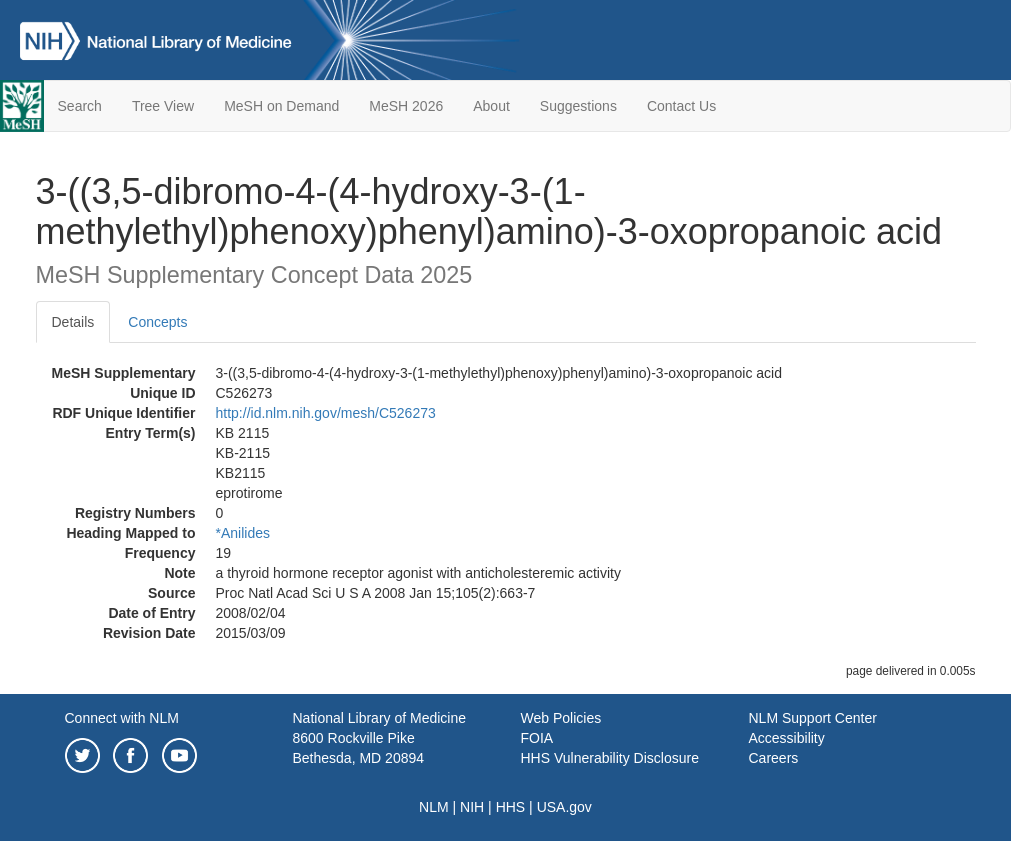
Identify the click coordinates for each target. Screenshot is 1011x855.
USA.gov (564, 807)
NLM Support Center (813, 718)
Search (80, 106)
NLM (434, 807)
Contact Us (681, 106)
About (491, 106)
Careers (774, 758)
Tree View (163, 106)
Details (73, 322)
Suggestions (578, 106)
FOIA (537, 738)
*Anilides (243, 533)
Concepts (157, 322)
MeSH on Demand (281, 106)
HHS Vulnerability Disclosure (610, 758)
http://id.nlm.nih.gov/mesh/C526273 (326, 413)
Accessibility (787, 738)
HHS (511, 807)
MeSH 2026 (406, 106)
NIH (472, 807)
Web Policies (561, 718)
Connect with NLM (122, 718)
